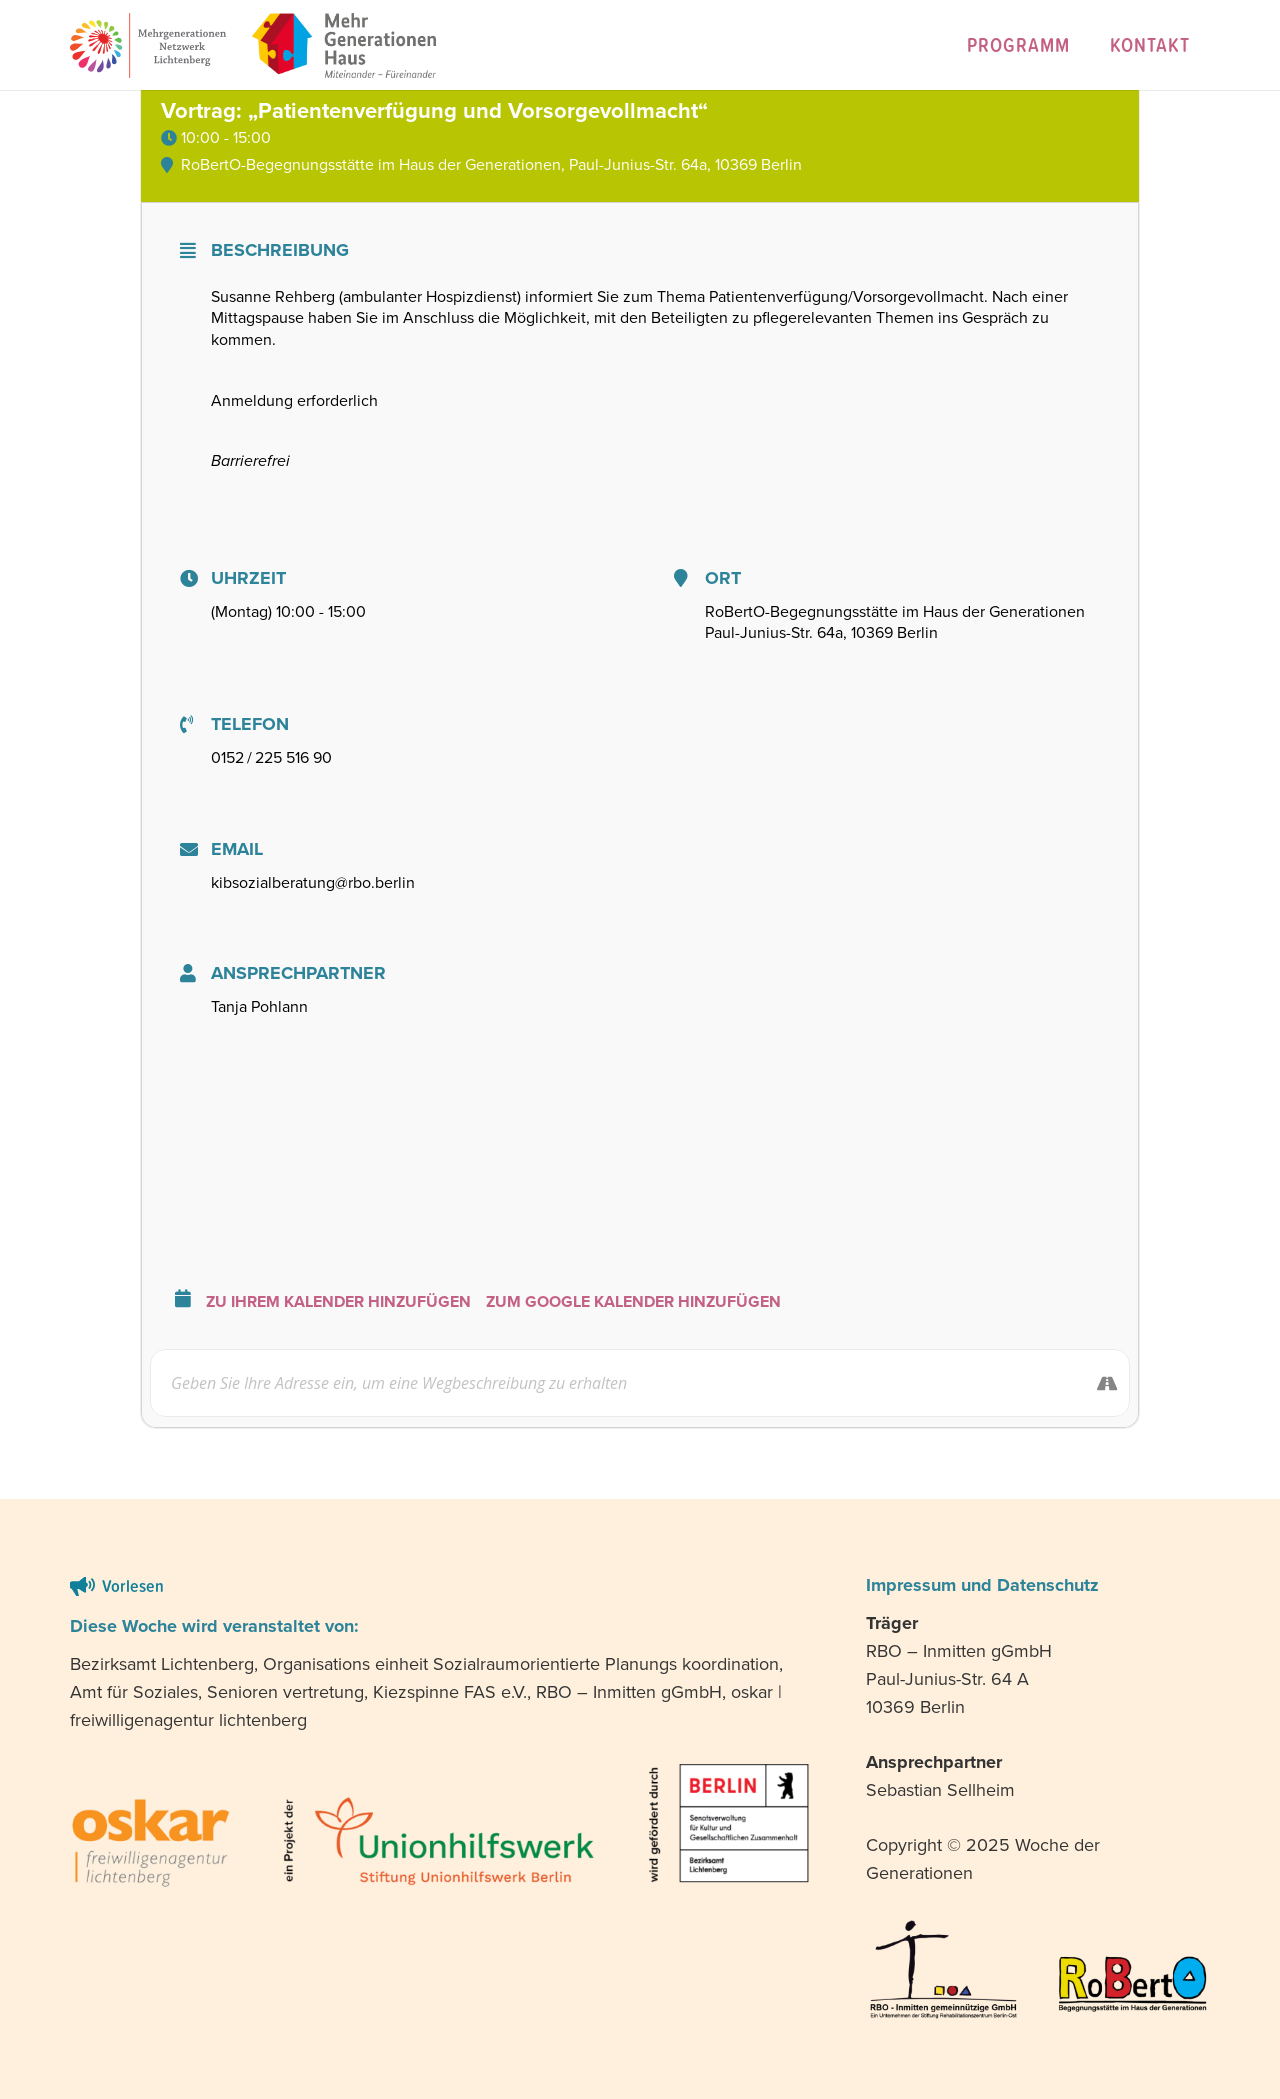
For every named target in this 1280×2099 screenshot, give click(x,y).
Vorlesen (133, 1585)
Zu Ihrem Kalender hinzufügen (338, 1302)
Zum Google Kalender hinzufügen (633, 1302)
